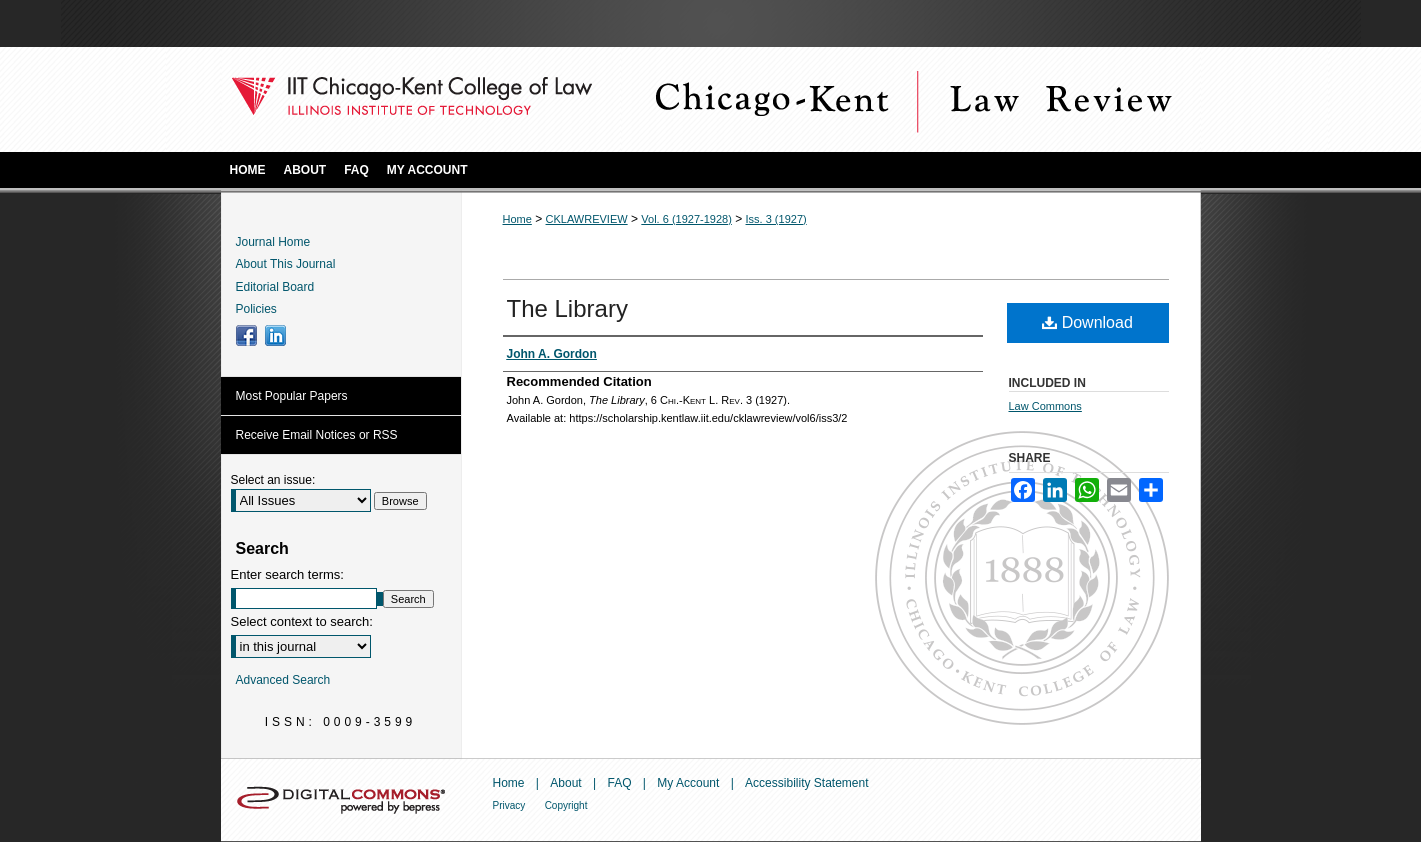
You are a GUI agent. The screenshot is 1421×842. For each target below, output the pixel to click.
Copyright (566, 805)
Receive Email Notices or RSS (317, 435)
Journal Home (273, 242)
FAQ (619, 783)
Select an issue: (273, 480)
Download (1087, 322)
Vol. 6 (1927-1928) (686, 219)
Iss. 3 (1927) (776, 219)
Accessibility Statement (806, 783)
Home (517, 219)
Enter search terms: (287, 574)
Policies (256, 309)
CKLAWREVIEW (587, 219)
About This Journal (286, 264)
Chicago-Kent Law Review (911, 99)
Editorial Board (275, 287)
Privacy (509, 805)
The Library (567, 308)
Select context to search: (302, 621)
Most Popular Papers (292, 396)
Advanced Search (283, 680)
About (565, 783)
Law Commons (1045, 406)
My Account (688, 783)
